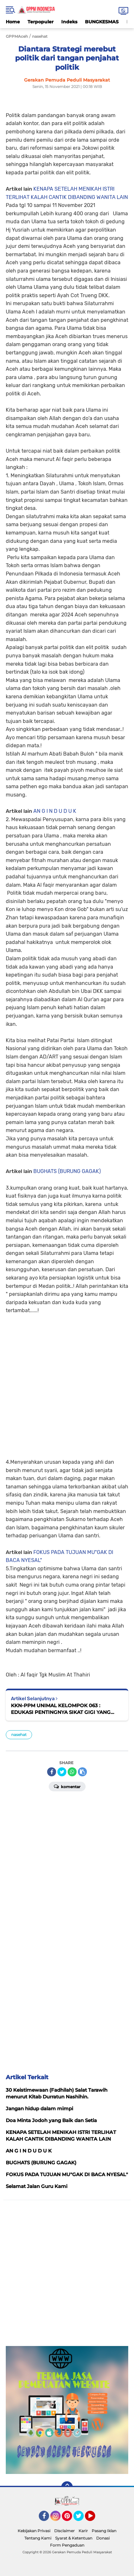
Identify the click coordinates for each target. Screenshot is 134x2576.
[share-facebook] (51, 1771)
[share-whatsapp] (72, 1771)
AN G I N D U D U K (54, 811)
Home (13, 22)
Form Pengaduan (67, 2545)
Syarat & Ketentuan (73, 2538)
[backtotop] (67, 2487)
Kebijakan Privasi (34, 2530)
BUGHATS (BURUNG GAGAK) (67, 1171)
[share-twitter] (61, 1771)
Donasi (103, 2538)
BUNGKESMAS (102, 22)
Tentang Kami (37, 2538)
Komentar (67, 1786)
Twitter (81, 2519)
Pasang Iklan (104, 2530)
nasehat (19, 1734)
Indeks (69, 22)
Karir (83, 2530)
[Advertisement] (67, 1381)
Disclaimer (64, 2530)
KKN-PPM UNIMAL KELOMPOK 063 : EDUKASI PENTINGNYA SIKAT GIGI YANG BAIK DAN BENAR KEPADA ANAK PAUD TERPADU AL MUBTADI (61, 1709)
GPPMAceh (17, 36)
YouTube (94, 2519)
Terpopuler (41, 22)
